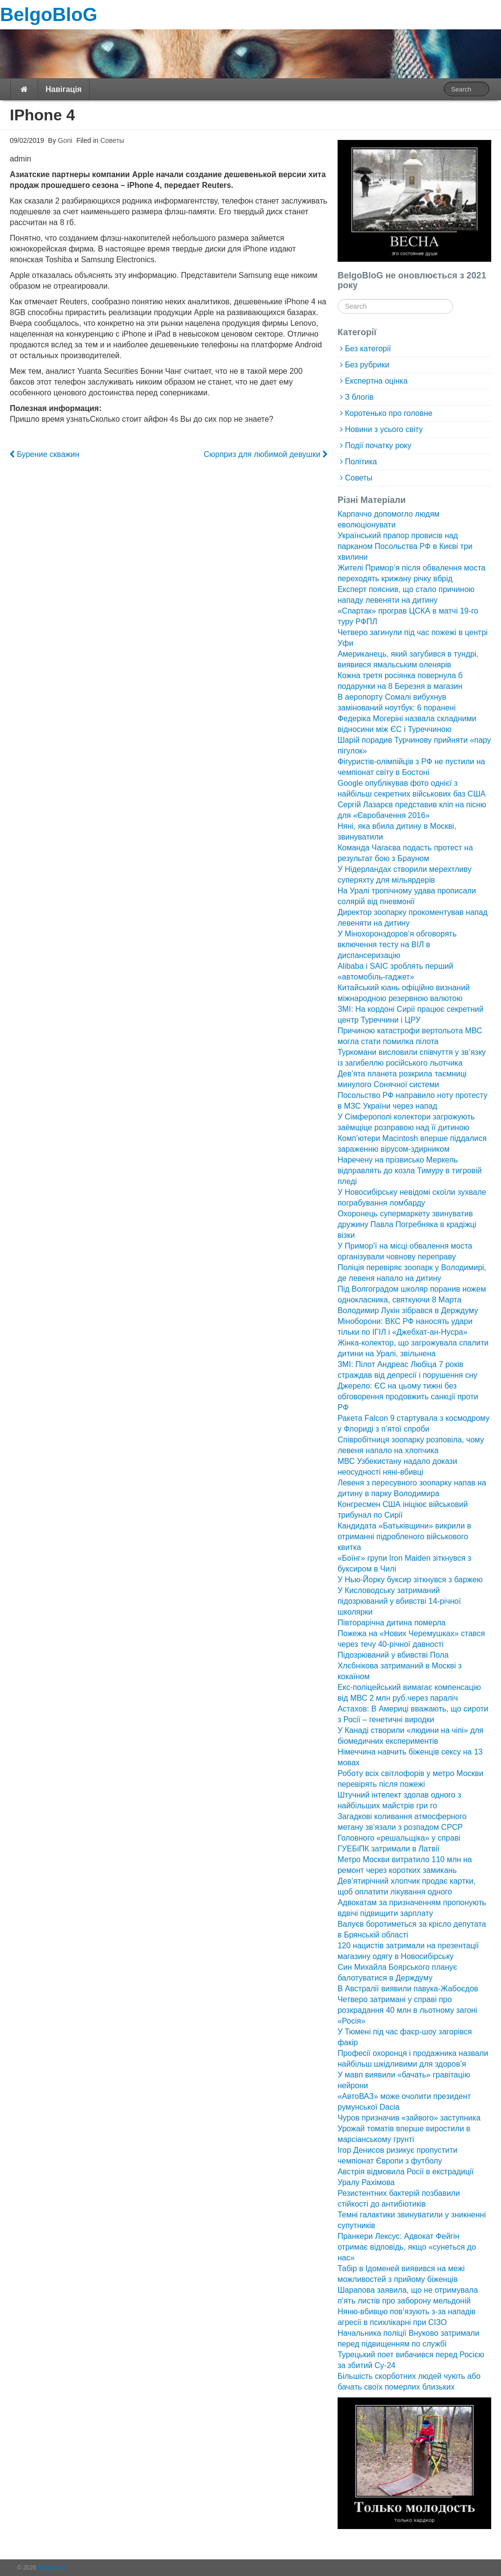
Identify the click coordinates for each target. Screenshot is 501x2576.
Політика (361, 461)
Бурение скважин (44, 454)
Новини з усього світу (384, 429)
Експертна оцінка (376, 381)
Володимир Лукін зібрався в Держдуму (408, 1310)
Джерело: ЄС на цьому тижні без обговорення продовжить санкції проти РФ (408, 1397)
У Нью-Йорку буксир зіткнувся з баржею (410, 1579)
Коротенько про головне (389, 413)
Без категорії (368, 348)
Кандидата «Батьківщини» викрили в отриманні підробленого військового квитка (404, 1536)
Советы (112, 140)
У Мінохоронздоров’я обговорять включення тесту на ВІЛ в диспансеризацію (397, 944)
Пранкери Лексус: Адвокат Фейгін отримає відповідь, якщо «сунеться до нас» (407, 2247)
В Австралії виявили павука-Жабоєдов (408, 1988)
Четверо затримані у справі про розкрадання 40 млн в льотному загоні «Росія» (407, 2010)
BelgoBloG (48, 14)
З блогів (359, 397)
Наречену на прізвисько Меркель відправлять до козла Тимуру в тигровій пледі (410, 1170)
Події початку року (378, 445)
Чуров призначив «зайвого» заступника (409, 2118)
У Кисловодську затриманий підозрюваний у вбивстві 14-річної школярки (399, 1601)
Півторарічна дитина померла (392, 1623)
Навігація (64, 89)
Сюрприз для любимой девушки (265, 454)
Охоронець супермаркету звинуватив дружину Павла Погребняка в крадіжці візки (407, 1224)
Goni (64, 140)
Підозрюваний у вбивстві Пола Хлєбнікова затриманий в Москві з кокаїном (400, 1666)
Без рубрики (367, 365)
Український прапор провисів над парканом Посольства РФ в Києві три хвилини (405, 546)
